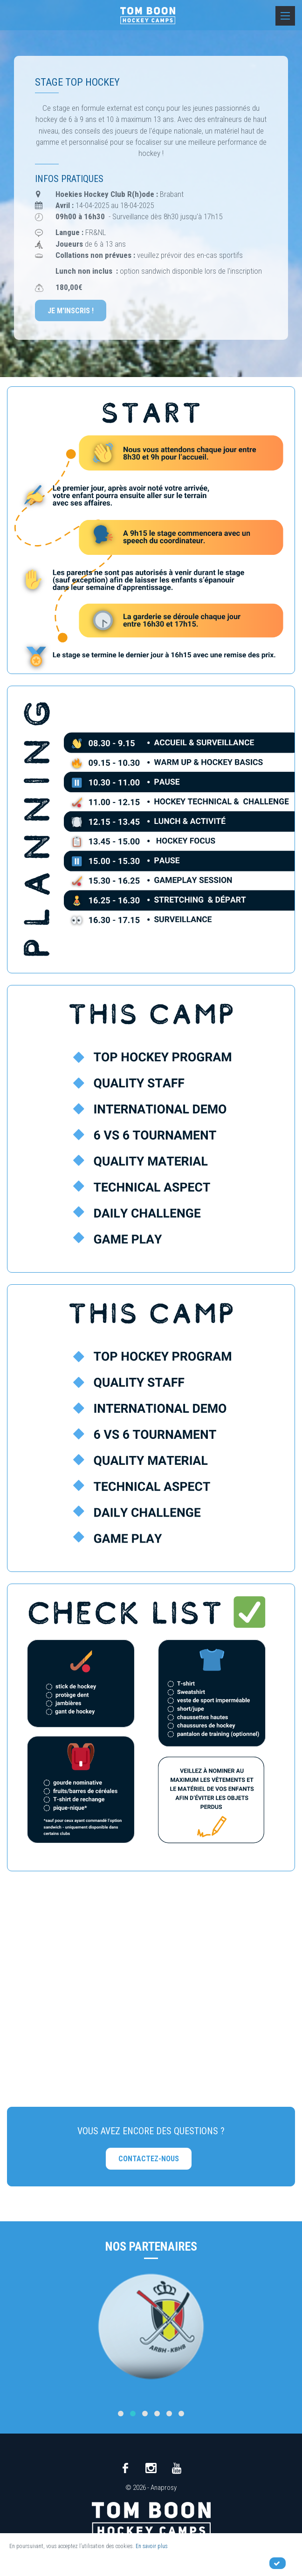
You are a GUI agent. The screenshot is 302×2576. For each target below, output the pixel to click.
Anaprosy (164, 2487)
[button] (121, 2413)
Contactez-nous (148, 2158)
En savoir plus (152, 2546)
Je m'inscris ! (71, 310)
